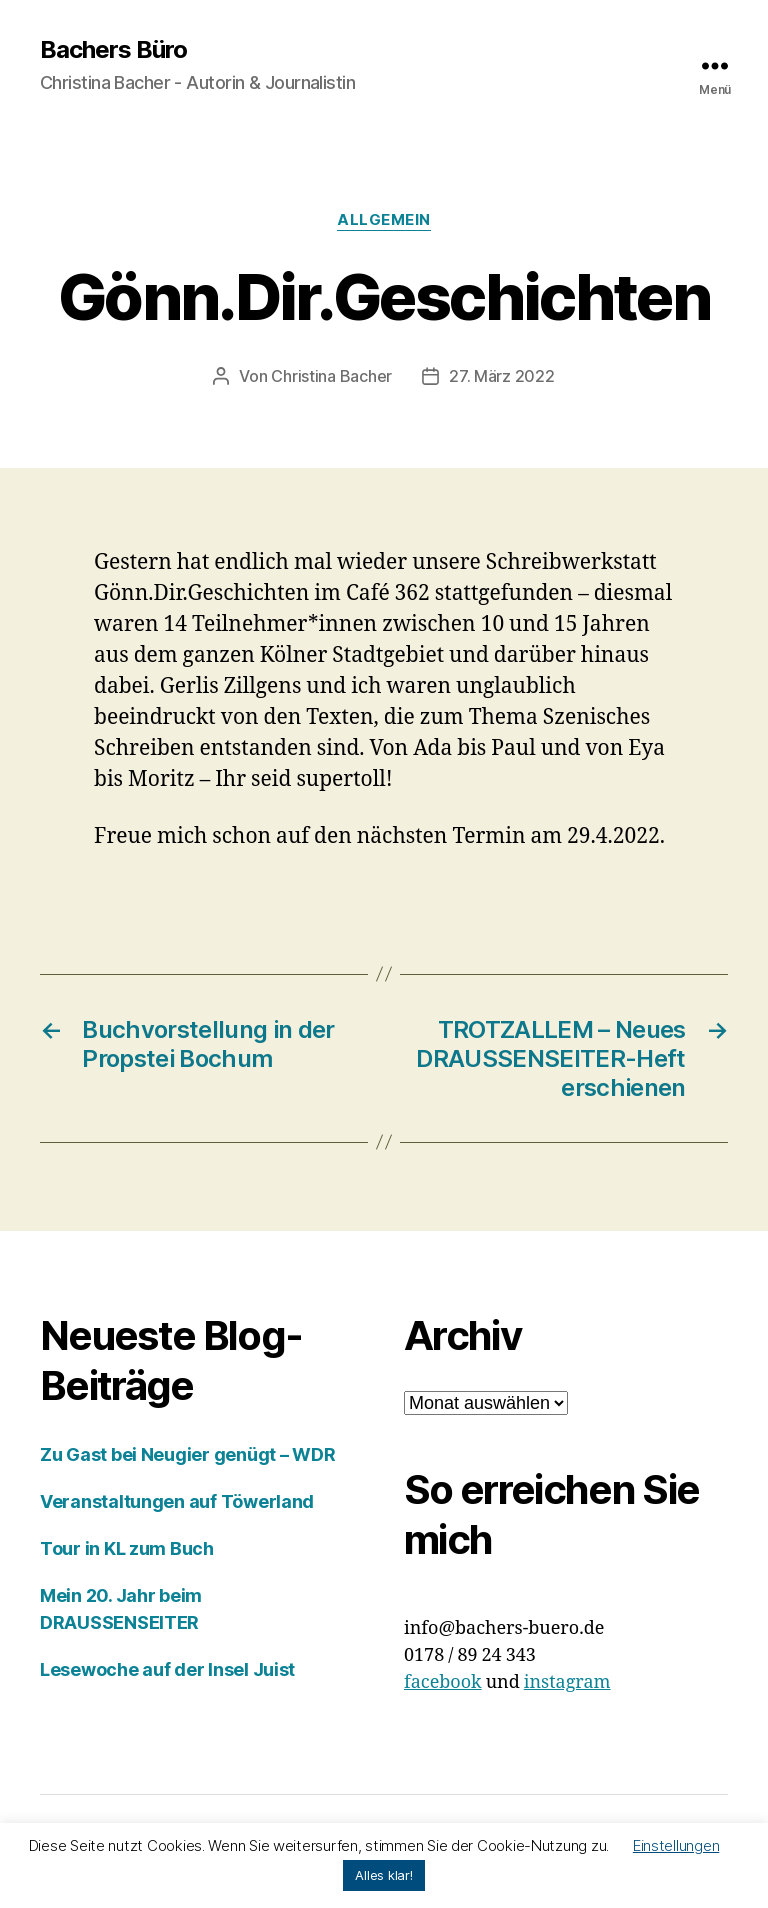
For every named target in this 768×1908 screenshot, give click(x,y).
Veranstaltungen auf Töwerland (177, 1501)
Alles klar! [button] (383, 1875)
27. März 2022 (502, 376)
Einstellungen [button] (676, 1845)
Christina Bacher (331, 376)
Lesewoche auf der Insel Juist (167, 1669)
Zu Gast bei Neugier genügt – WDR (187, 1454)
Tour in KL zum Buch (127, 1548)
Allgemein (384, 220)
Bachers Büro (113, 50)
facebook (443, 1682)
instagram (567, 1682)
